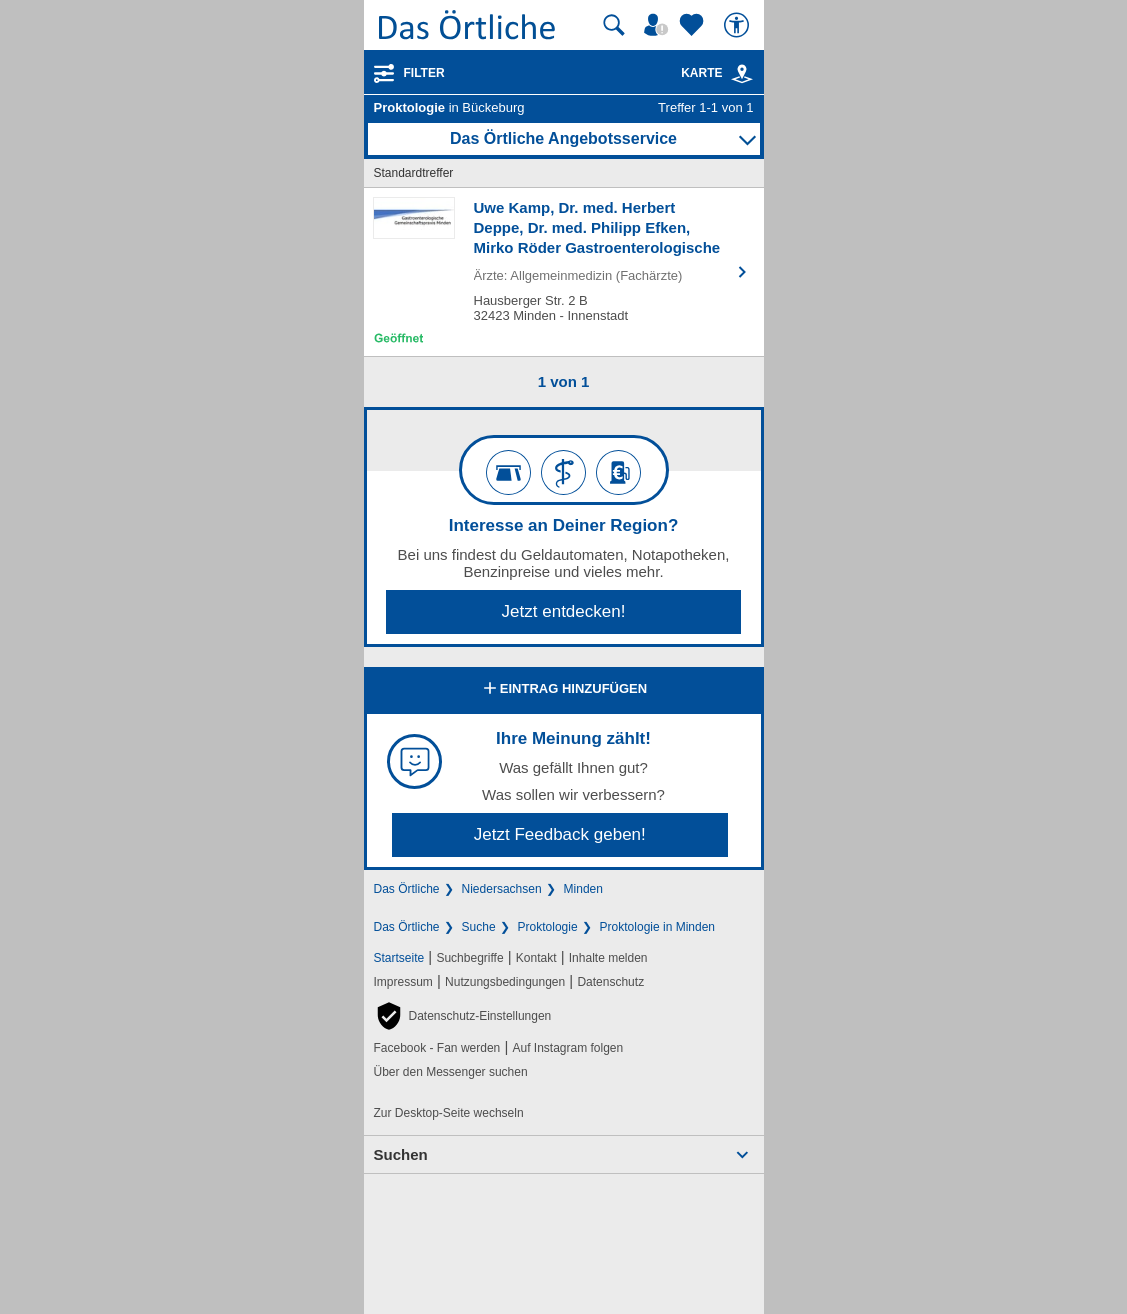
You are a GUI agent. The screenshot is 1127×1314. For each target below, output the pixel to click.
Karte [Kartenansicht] (717, 73)
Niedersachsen (502, 889)
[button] (463, 1016)
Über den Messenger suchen (451, 1072)
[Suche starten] (614, 25)
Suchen (401, 1154)
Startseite (399, 958)
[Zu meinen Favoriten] (694, 25)
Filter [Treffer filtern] (424, 73)
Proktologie (548, 927)
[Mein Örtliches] (659, 25)
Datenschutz (610, 982)
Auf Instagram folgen (567, 1048)
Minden (583, 889)
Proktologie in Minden (657, 927)
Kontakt (536, 958)
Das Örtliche (407, 889)
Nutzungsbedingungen (505, 982)
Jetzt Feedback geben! (560, 834)
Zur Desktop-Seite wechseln (449, 1113)
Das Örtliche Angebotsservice (563, 138)
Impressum (403, 982)
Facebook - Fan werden (437, 1048)
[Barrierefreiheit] (739, 25)
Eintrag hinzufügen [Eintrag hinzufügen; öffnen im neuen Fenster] (563, 690)
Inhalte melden (608, 958)
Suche (479, 927)
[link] (742, 74)
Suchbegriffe (469, 958)
